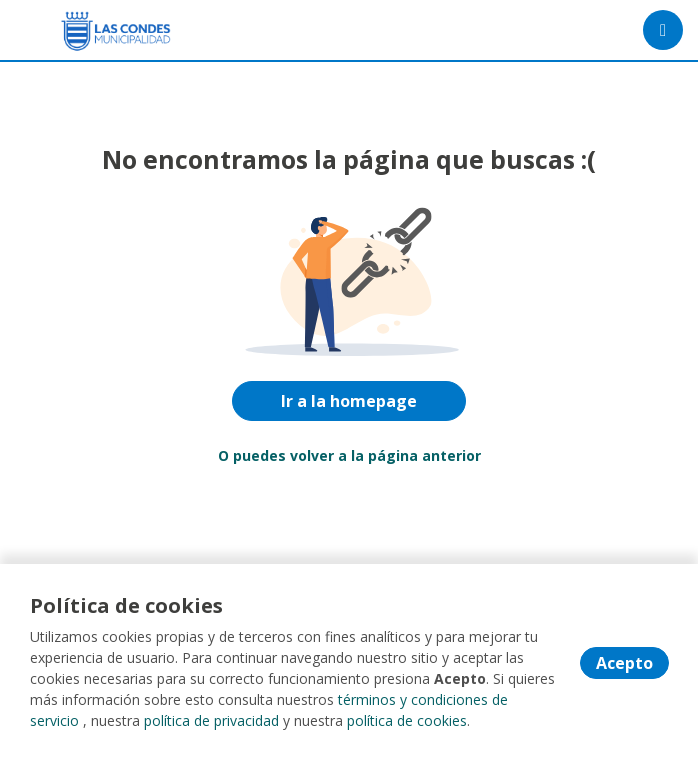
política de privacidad (211, 720)
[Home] (86, 30)
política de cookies (407, 720)
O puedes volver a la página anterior (349, 455)
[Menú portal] (663, 30)
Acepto (624, 663)
